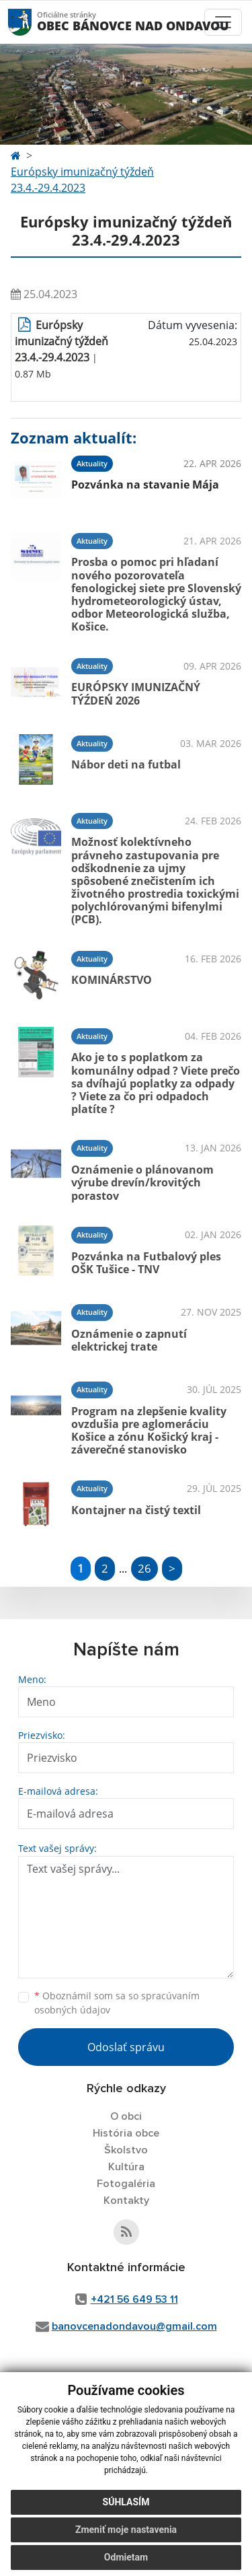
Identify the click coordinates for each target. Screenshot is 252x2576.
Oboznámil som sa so (117, 2002)
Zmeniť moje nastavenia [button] (126, 2529)
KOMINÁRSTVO (111, 979)
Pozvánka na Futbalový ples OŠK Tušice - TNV (146, 1263)
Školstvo (126, 2150)
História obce (126, 2133)
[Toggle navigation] (223, 22)
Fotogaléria (126, 2183)
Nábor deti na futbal (126, 764)
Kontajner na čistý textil (136, 1510)
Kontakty (126, 2200)
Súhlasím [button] (126, 2502)
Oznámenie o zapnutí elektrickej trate (129, 1340)
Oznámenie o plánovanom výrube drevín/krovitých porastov (142, 1182)
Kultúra (126, 2166)
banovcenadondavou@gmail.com (134, 2326)
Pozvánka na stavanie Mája (145, 484)
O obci (126, 2116)
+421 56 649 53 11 (134, 2299)
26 (144, 1568)
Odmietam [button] (126, 2557)
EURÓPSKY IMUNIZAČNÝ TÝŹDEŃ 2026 (135, 693)
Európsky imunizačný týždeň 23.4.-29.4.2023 (82, 179)
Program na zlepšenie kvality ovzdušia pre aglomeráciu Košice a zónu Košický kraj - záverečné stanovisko (148, 1431)
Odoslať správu (126, 2047)
